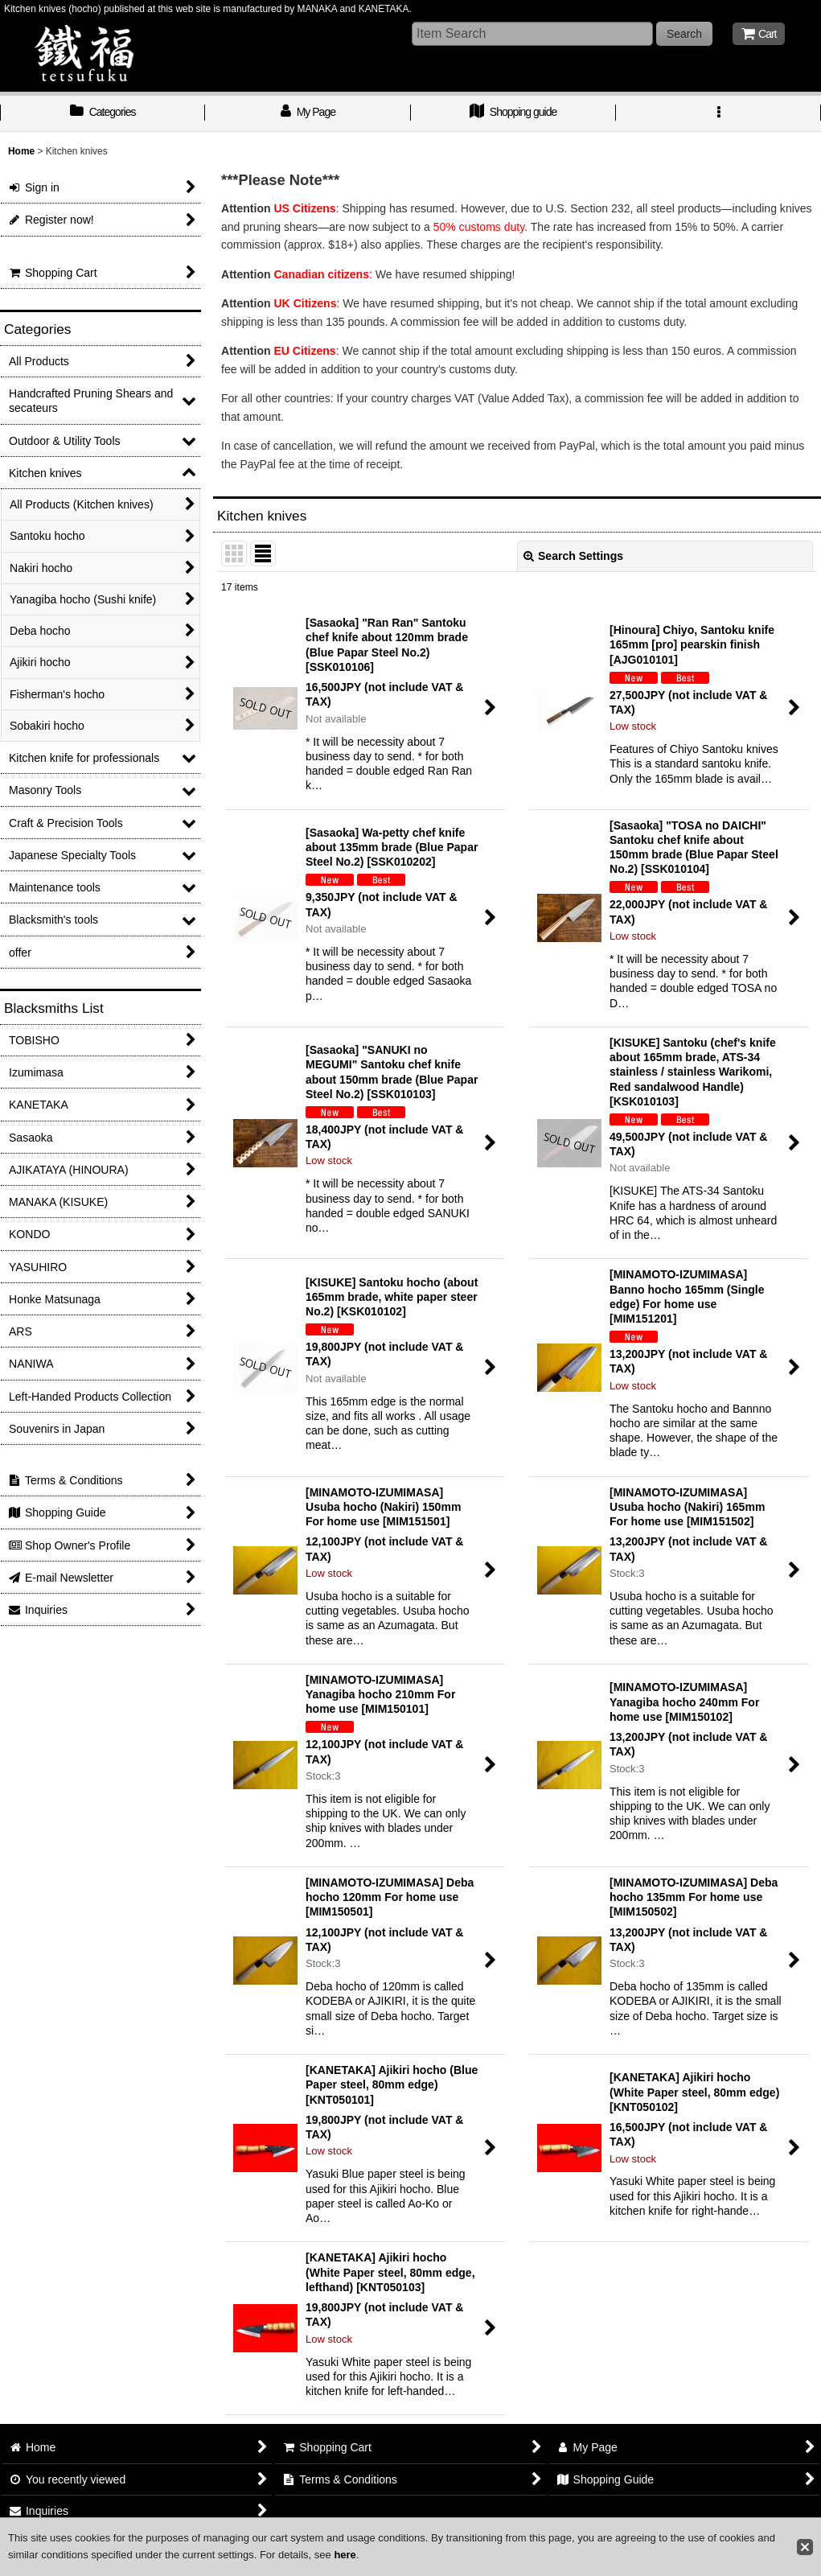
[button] (718, 113)
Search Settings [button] (573, 555)
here (344, 2555)
